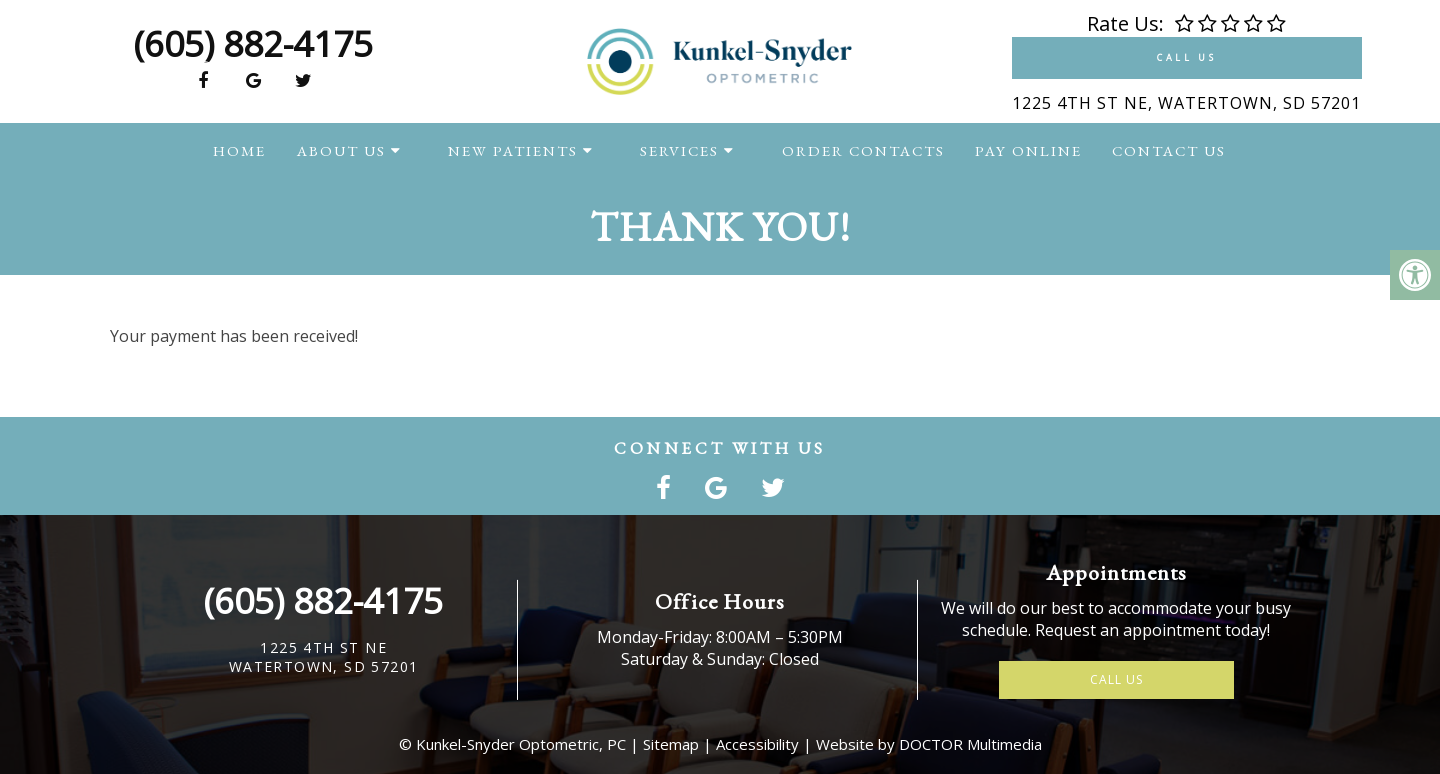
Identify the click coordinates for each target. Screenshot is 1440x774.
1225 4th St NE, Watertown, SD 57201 (1186, 103)
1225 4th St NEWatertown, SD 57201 (324, 657)
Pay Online (1028, 150)
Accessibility (757, 744)
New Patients (513, 150)
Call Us (1186, 57)
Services (679, 150)
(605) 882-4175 (253, 43)
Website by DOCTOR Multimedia (929, 744)
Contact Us (1169, 150)
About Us (341, 150)
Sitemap (671, 744)
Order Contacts (863, 150)
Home (239, 150)
